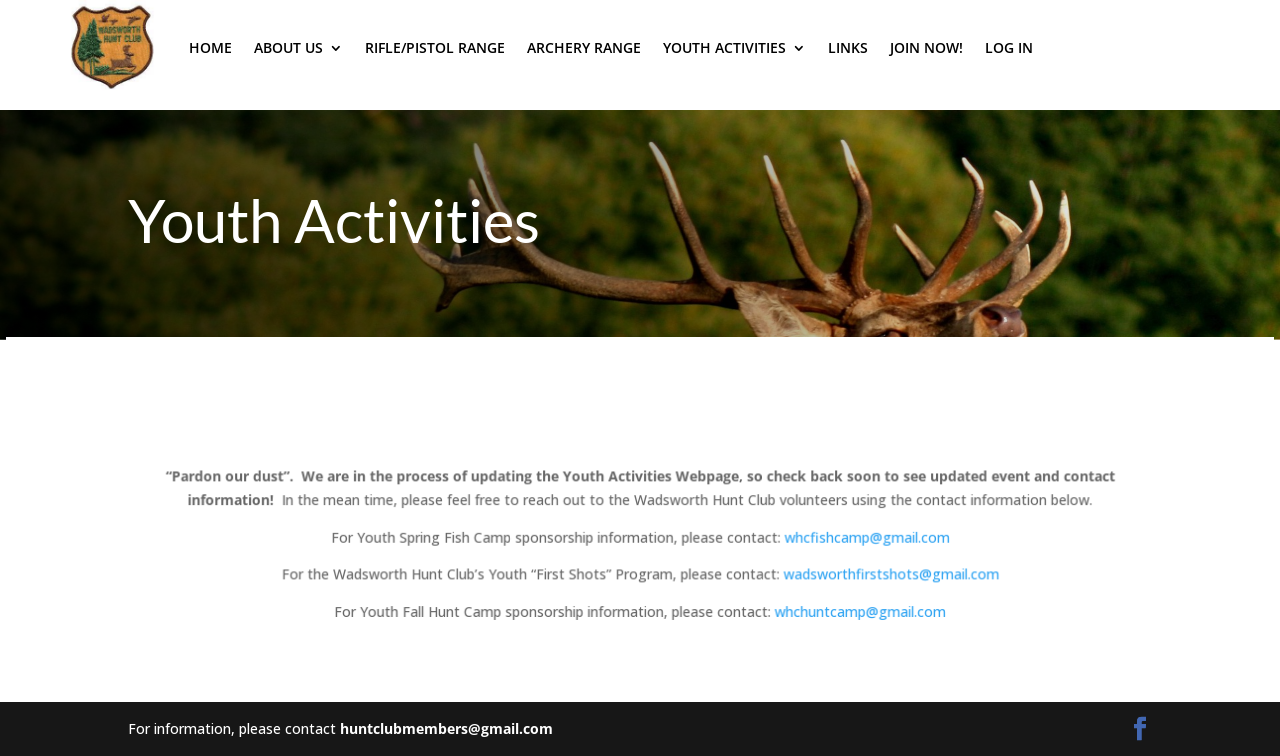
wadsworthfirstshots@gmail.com (889, 573)
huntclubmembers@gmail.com (446, 728)
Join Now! (926, 47)
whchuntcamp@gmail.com (859, 611)
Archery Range (584, 47)
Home (210, 47)
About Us (288, 47)
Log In (1009, 47)
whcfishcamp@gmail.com (865, 536)
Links (848, 47)
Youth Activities (724, 47)
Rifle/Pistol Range (435, 47)
